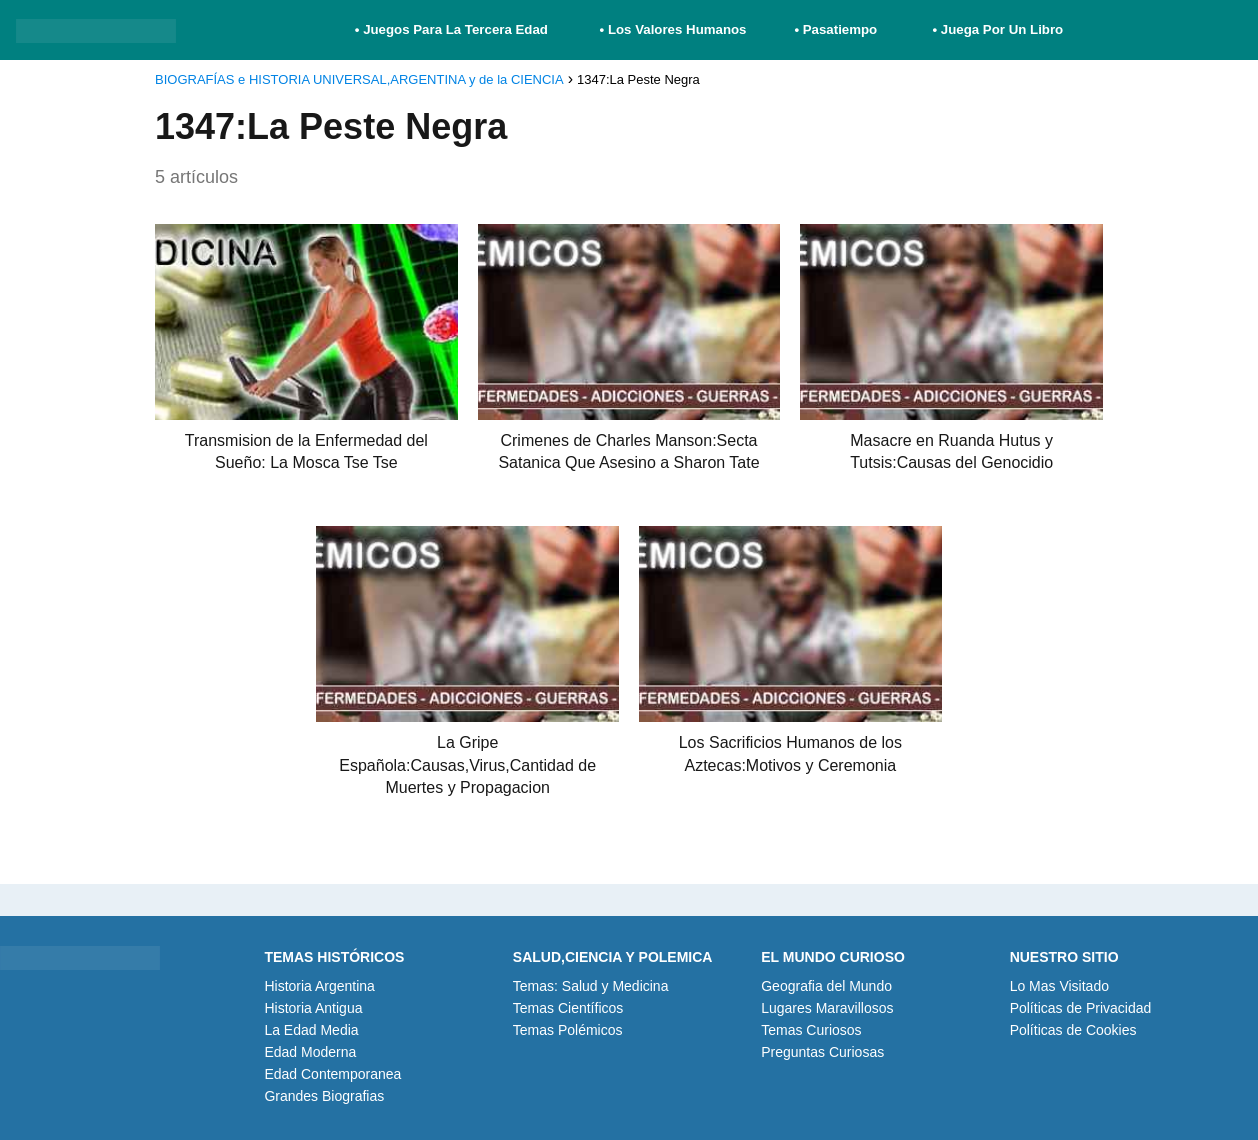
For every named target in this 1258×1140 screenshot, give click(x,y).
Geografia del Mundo (826, 986)
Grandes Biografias (324, 1096)
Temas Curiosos (811, 1030)
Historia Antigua (313, 1008)
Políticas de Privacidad (1081, 1008)
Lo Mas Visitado (1059, 986)
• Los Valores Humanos (673, 29)
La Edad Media (311, 1030)
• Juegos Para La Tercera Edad (453, 29)
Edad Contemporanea (332, 1074)
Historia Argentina (319, 986)
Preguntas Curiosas (822, 1052)
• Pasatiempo (835, 29)
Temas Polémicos (568, 1030)
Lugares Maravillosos (827, 1008)
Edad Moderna (310, 1052)
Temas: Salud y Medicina (591, 986)
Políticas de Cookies (1073, 1030)
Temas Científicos (568, 1008)
